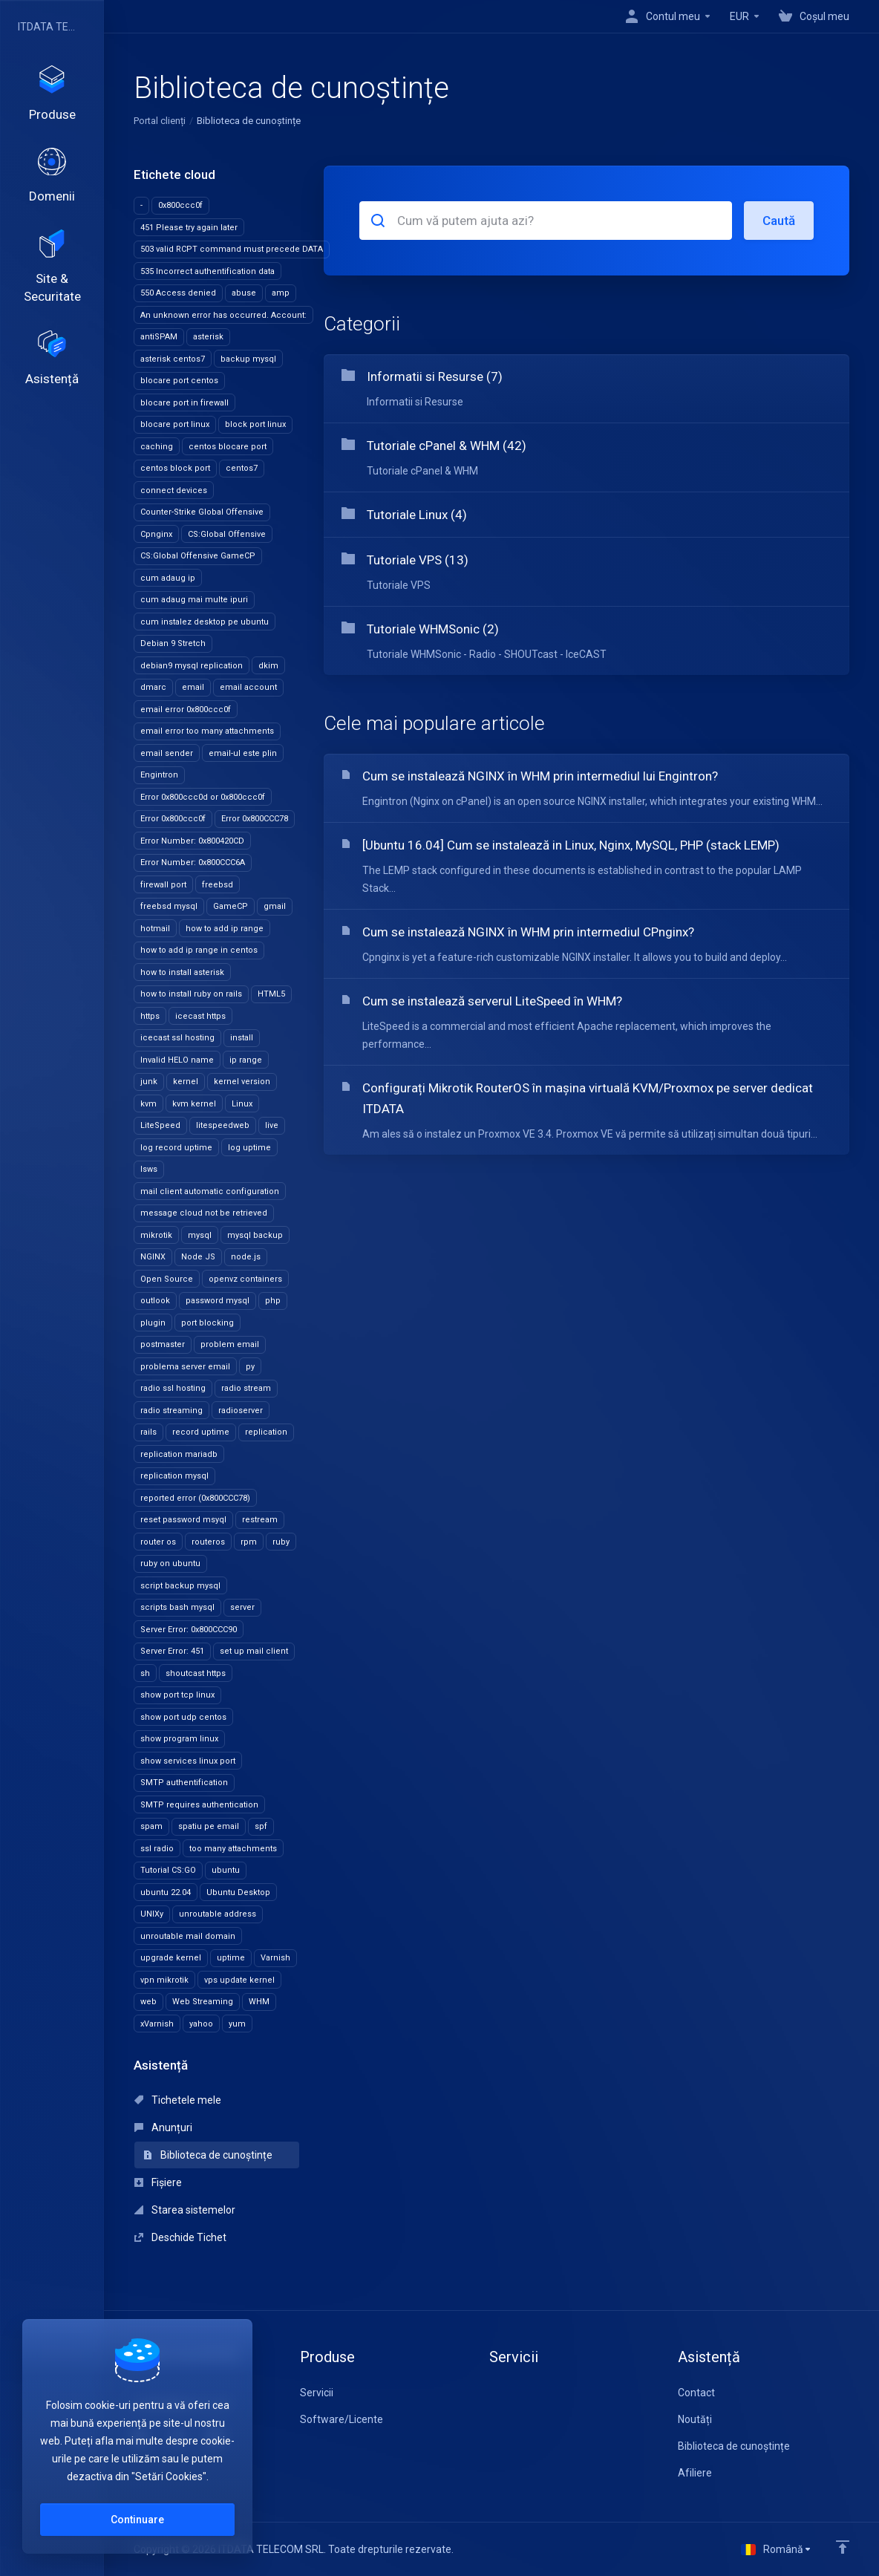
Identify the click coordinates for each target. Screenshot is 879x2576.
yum (237, 2024)
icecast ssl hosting (177, 1038)
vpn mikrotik (164, 1980)
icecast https (200, 1016)
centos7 (242, 468)
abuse (244, 293)
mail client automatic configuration (209, 1191)
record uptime (200, 1432)
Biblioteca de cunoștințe (207, 2155)
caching (156, 446)
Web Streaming (202, 2001)
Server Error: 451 (172, 1651)
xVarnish (157, 2024)
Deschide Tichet (180, 2237)
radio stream (246, 1388)
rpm (249, 1542)
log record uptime (176, 1147)
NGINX (153, 1257)
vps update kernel (239, 1980)
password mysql (217, 1300)
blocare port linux (174, 424)
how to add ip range (225, 928)
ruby (281, 1542)
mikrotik (156, 1235)
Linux (242, 1104)
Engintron (159, 775)
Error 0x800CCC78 (254, 819)
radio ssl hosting (173, 1388)
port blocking (207, 1323)
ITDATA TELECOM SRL (48, 27)
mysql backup (255, 1235)
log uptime (249, 1147)
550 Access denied (178, 293)
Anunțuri (163, 2127)
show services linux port (187, 1761)
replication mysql (174, 1476)
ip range (245, 1060)
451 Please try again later (189, 227)
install (241, 1038)
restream (260, 1520)
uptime (231, 1958)
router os (158, 1542)
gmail (275, 906)
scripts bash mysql (177, 1607)
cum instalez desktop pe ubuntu (204, 622)
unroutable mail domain (187, 1936)
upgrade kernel (170, 1958)
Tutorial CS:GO (168, 1870)
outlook (155, 1300)
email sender (166, 753)
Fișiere (158, 2182)
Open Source (166, 1279)
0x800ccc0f (180, 205)
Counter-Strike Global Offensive (202, 512)
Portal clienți (160, 120)
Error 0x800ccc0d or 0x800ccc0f (202, 797)
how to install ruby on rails (191, 994)
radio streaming (171, 1410)
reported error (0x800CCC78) (195, 1498)
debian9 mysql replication (191, 666)
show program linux (179, 1739)
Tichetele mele (177, 2100)
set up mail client (254, 1651)
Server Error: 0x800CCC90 (188, 1629)
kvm (148, 1104)
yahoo (201, 2024)
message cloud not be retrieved (203, 1213)
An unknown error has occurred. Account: (223, 315)
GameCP (230, 906)
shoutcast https (196, 1673)
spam (151, 1826)
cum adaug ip (167, 578)
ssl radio (157, 1848)
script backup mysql (180, 1586)
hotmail (155, 928)
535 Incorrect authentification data (207, 271)
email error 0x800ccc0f (185, 709)
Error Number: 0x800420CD (192, 841)
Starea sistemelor (184, 2210)
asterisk (208, 337)
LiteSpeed (160, 1125)
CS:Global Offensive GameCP (197, 556)
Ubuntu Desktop (238, 1892)
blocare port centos (179, 380)
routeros (208, 1542)
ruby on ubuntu (170, 1563)
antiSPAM (158, 337)
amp (281, 293)
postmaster (162, 1344)
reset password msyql (183, 1520)
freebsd (217, 885)
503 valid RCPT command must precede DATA (231, 249)
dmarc (153, 687)
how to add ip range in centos (199, 950)
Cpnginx (156, 534)
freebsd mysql (168, 906)
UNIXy (151, 1914)
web (148, 2001)
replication (266, 1432)
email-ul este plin (243, 753)
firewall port (163, 885)
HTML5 (271, 994)
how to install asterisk (182, 972)
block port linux (255, 424)
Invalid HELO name (177, 1060)
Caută (778, 220)
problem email (229, 1344)
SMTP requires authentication (199, 1805)
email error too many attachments (207, 731)
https (150, 1016)
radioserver (240, 1410)
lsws (148, 1169)
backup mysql (248, 359)
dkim (268, 666)
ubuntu (226, 1870)
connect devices (173, 490)
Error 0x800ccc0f (173, 819)
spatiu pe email (208, 1826)
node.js (246, 1257)
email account (248, 687)
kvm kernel (194, 1104)
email (193, 687)
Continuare (137, 2520)
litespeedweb (222, 1125)
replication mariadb (179, 1454)
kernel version (242, 1081)
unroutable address (217, 1914)
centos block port (175, 468)
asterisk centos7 (172, 359)
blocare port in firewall (184, 403)
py (250, 1367)
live (271, 1125)
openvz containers (245, 1279)
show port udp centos (183, 1717)
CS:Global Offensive (227, 534)
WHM (259, 2001)
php (273, 1300)
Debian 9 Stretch (173, 643)
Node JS (198, 1257)
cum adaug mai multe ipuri (194, 599)
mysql (200, 1235)
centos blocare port (228, 446)
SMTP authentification (184, 1782)
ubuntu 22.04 (165, 1892)
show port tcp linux (177, 1695)
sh (145, 1673)
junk (148, 1081)
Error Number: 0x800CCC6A (192, 862)
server (242, 1607)
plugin (153, 1323)
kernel (185, 1081)
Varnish (275, 1958)
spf (261, 1826)
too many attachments (233, 1848)
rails (148, 1432)
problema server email (185, 1367)
